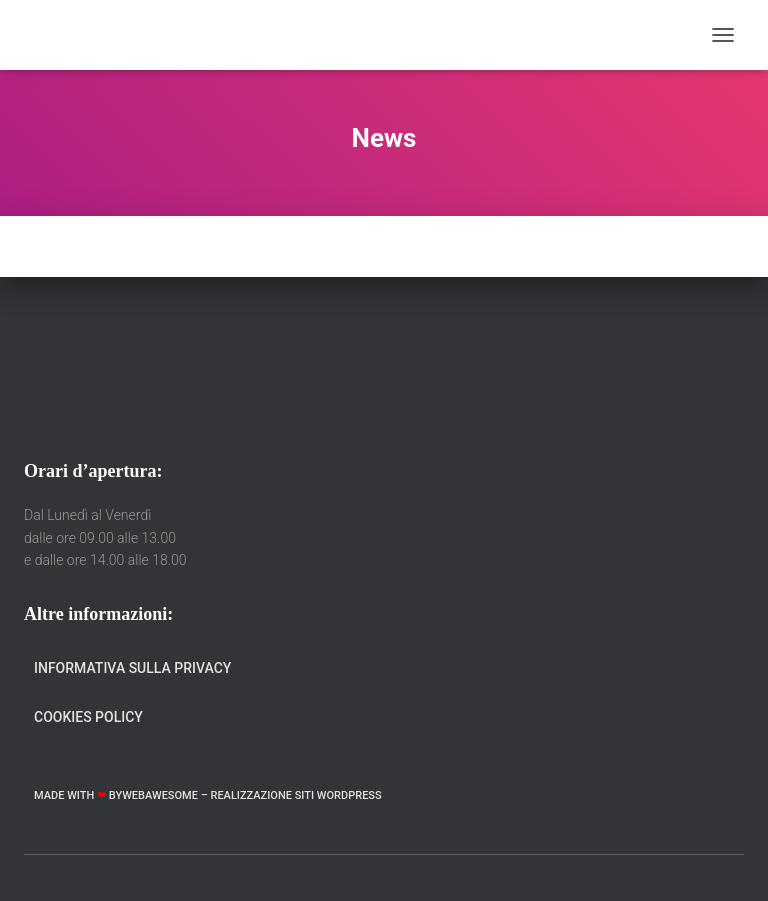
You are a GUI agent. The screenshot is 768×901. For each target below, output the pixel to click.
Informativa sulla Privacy (132, 668)
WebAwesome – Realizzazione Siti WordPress (252, 795)
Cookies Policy (88, 717)
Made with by (78, 795)
